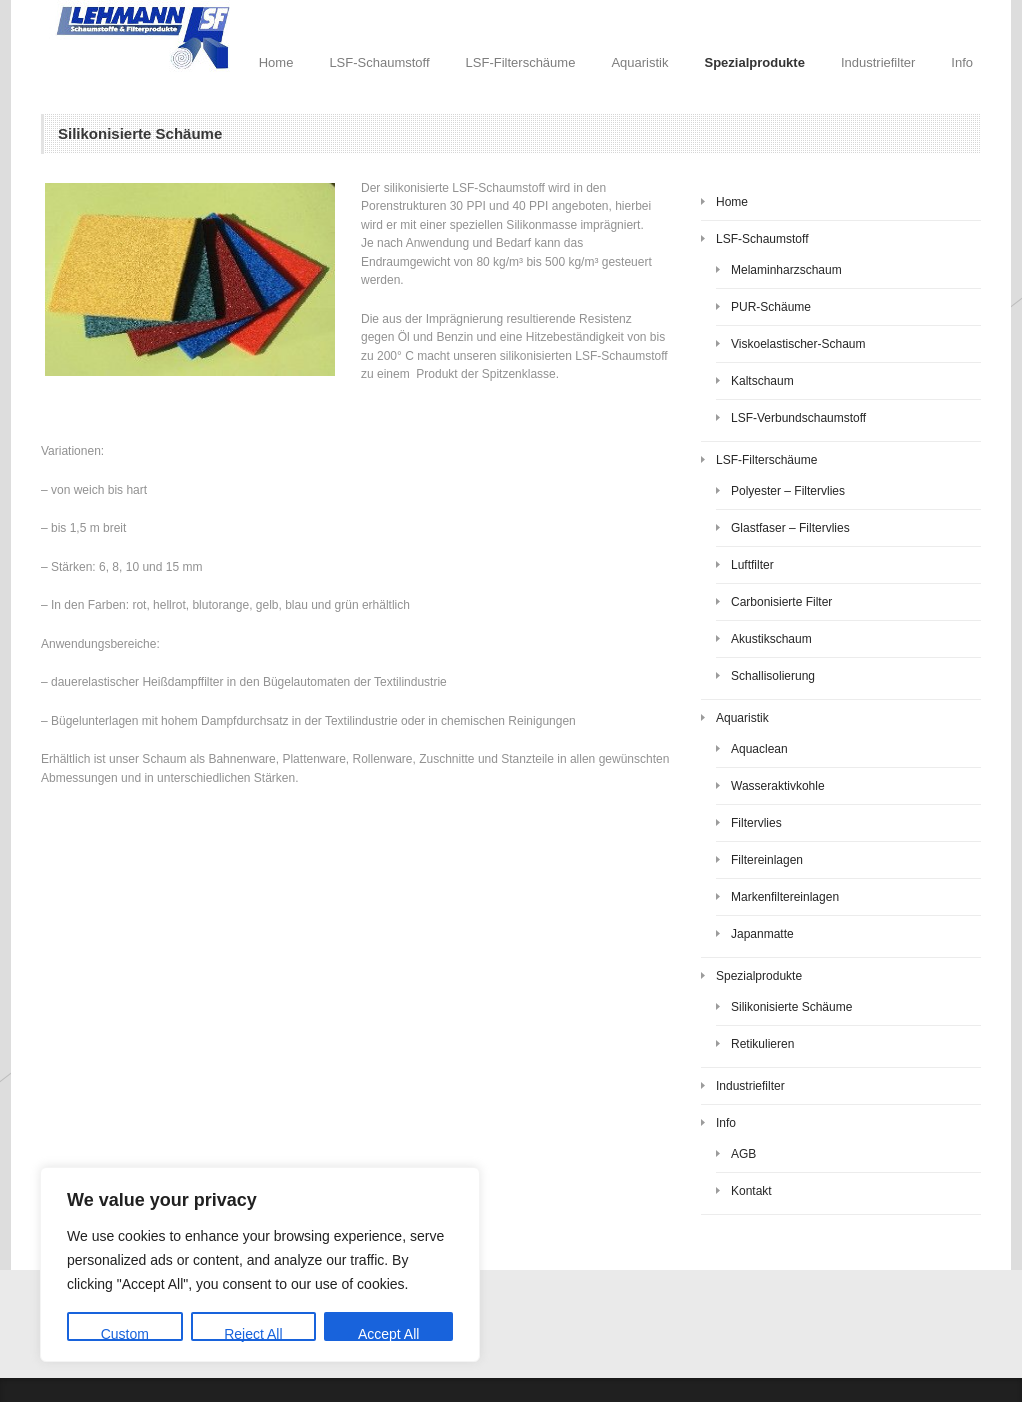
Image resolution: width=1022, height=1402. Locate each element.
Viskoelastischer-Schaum (798, 344)
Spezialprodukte (754, 62)
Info (962, 62)
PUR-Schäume (771, 307)
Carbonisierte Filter (781, 602)
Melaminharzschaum (786, 270)
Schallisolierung (773, 676)
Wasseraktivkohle (778, 786)
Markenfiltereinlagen (785, 897)
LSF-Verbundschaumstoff (798, 418)
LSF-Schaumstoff (379, 62)
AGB (743, 1154)
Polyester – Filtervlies (788, 491)
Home (276, 62)
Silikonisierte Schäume (791, 1007)
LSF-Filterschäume (521, 62)
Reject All (253, 1333)
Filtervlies (756, 823)
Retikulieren (762, 1044)
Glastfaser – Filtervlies (790, 528)
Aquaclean (759, 749)
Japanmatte (762, 934)
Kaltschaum (762, 381)
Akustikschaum (771, 639)
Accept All (388, 1333)
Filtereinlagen (767, 860)
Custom (125, 1333)
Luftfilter (752, 565)
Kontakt (751, 1191)
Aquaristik (639, 62)
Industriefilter (878, 62)
